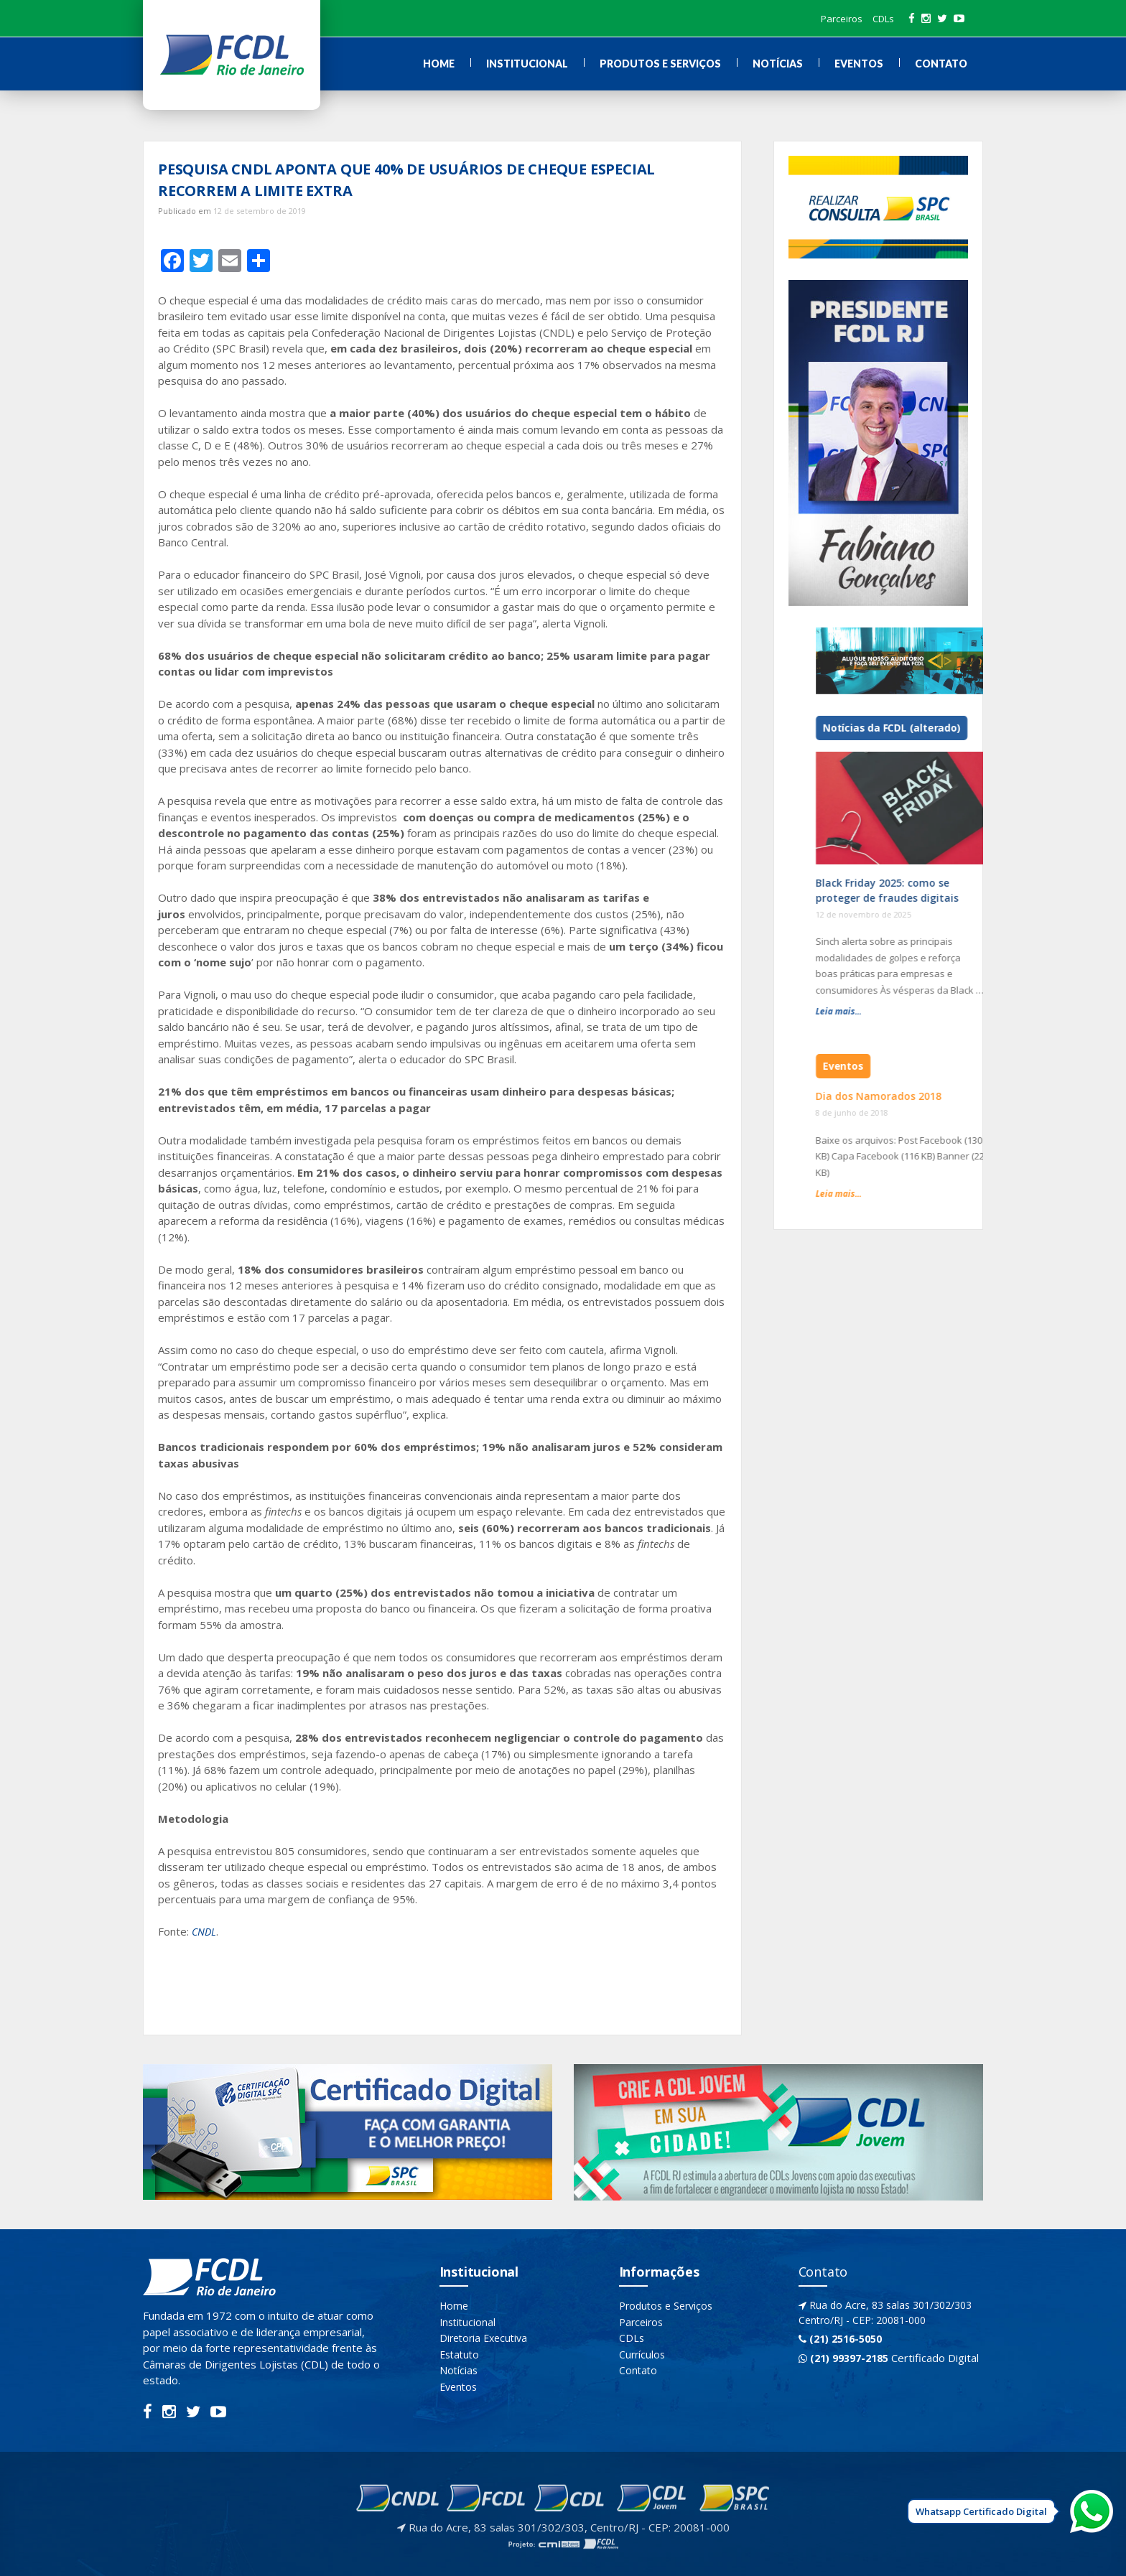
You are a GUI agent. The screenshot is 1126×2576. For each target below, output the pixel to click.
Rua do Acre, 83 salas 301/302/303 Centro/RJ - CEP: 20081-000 (885, 2312)
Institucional (527, 63)
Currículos (642, 2354)
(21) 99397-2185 (843, 2358)
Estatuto (459, 2354)
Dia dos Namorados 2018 (964, 1096)
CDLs (883, 18)
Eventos (858, 63)
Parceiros (841, 18)
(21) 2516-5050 (840, 2339)
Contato (941, 63)
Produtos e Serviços (660, 63)
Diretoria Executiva (483, 2338)
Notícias (778, 63)
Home (439, 63)
